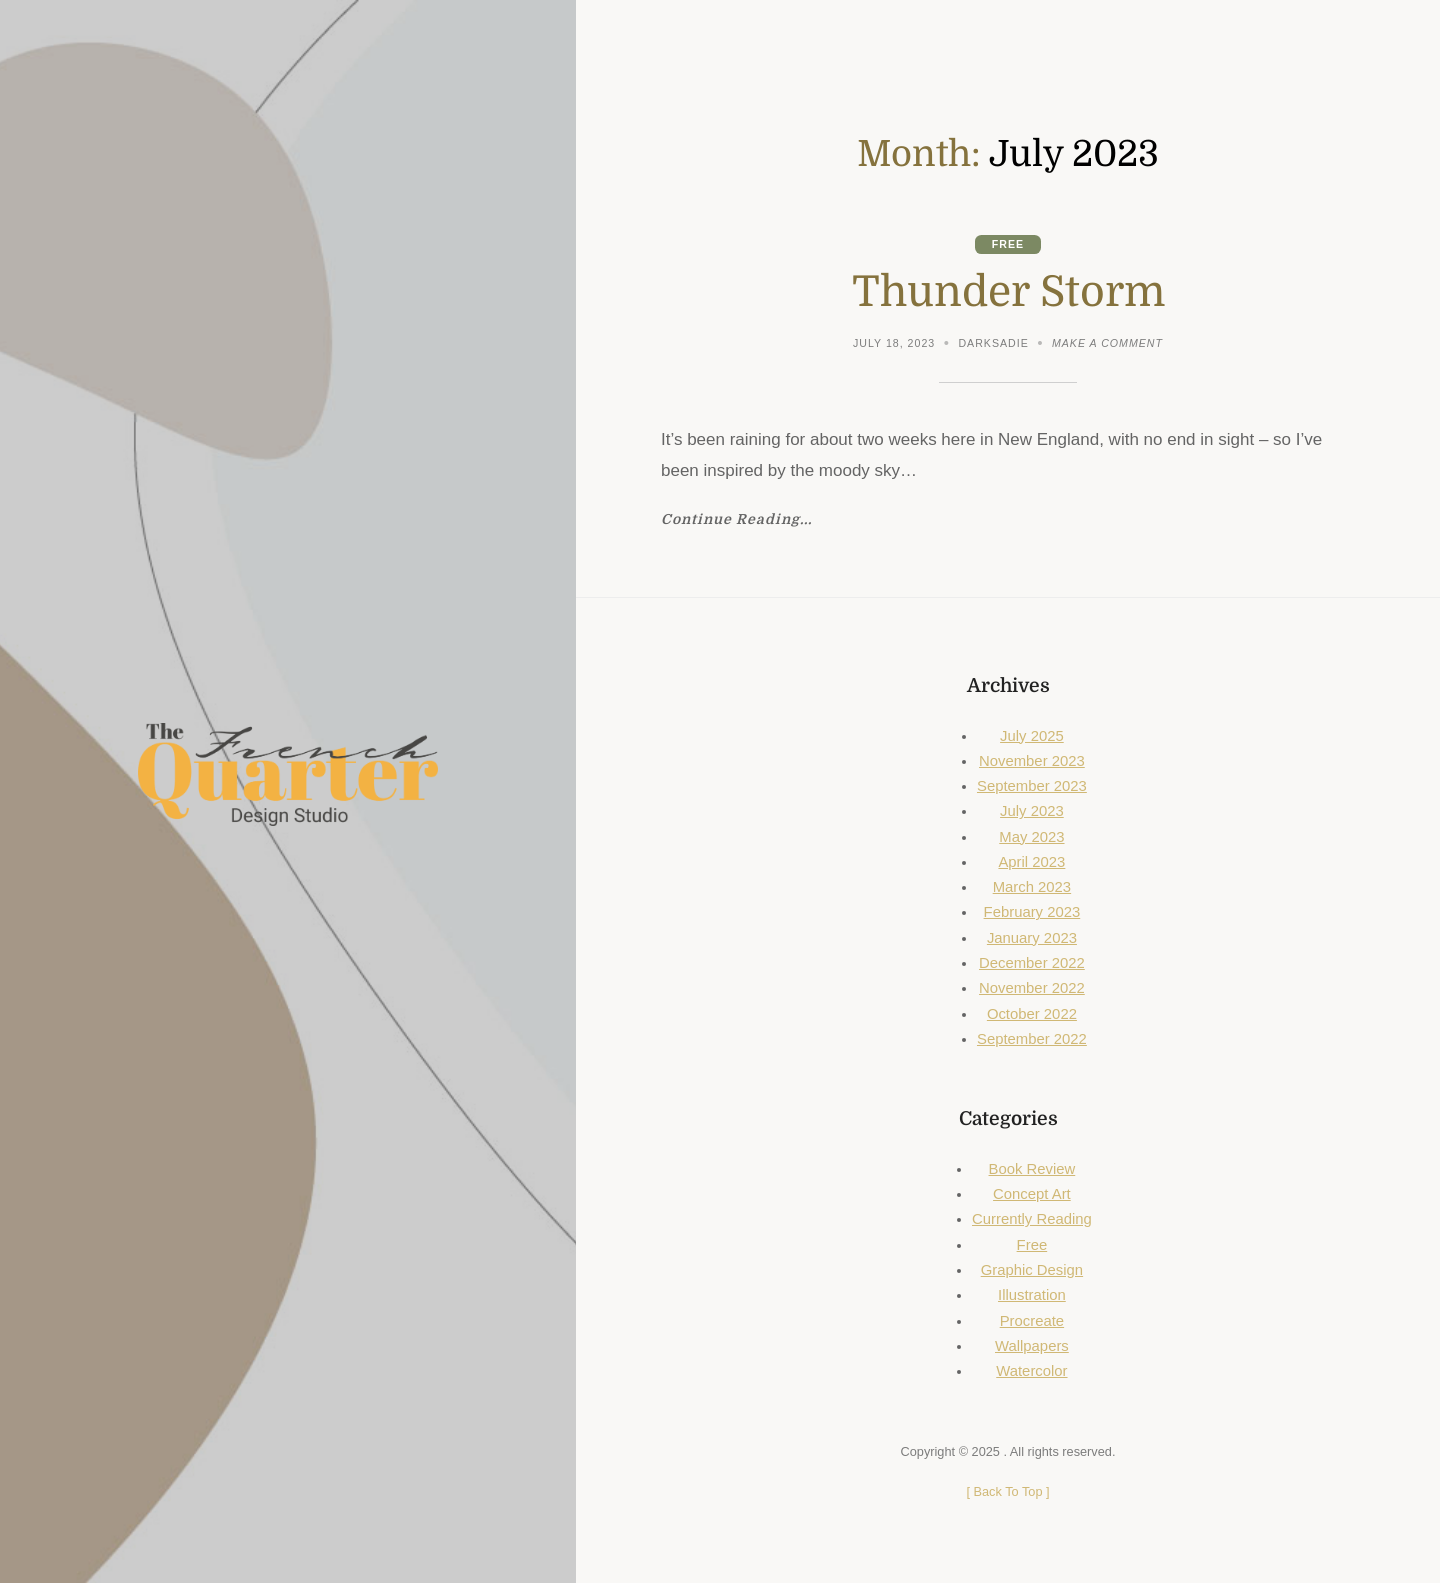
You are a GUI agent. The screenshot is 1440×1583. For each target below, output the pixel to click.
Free (1008, 244)
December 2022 (1032, 963)
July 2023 (1032, 811)
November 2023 (1032, 761)
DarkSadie (993, 343)
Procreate (1032, 1321)
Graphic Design (1032, 1270)
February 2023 (1032, 912)
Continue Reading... (736, 520)
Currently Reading (1032, 1219)
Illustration (1032, 1295)
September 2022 (1032, 1039)
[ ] (1007, 1491)
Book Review (1032, 1169)
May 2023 (1031, 837)
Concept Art (1032, 1194)
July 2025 (1032, 736)
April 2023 (1031, 862)
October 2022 (1032, 1014)
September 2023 (1032, 786)
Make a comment (1107, 345)
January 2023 (1032, 938)
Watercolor (1031, 1371)
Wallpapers (1032, 1346)
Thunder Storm (1008, 292)
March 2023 (1032, 887)
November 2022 (1032, 988)
